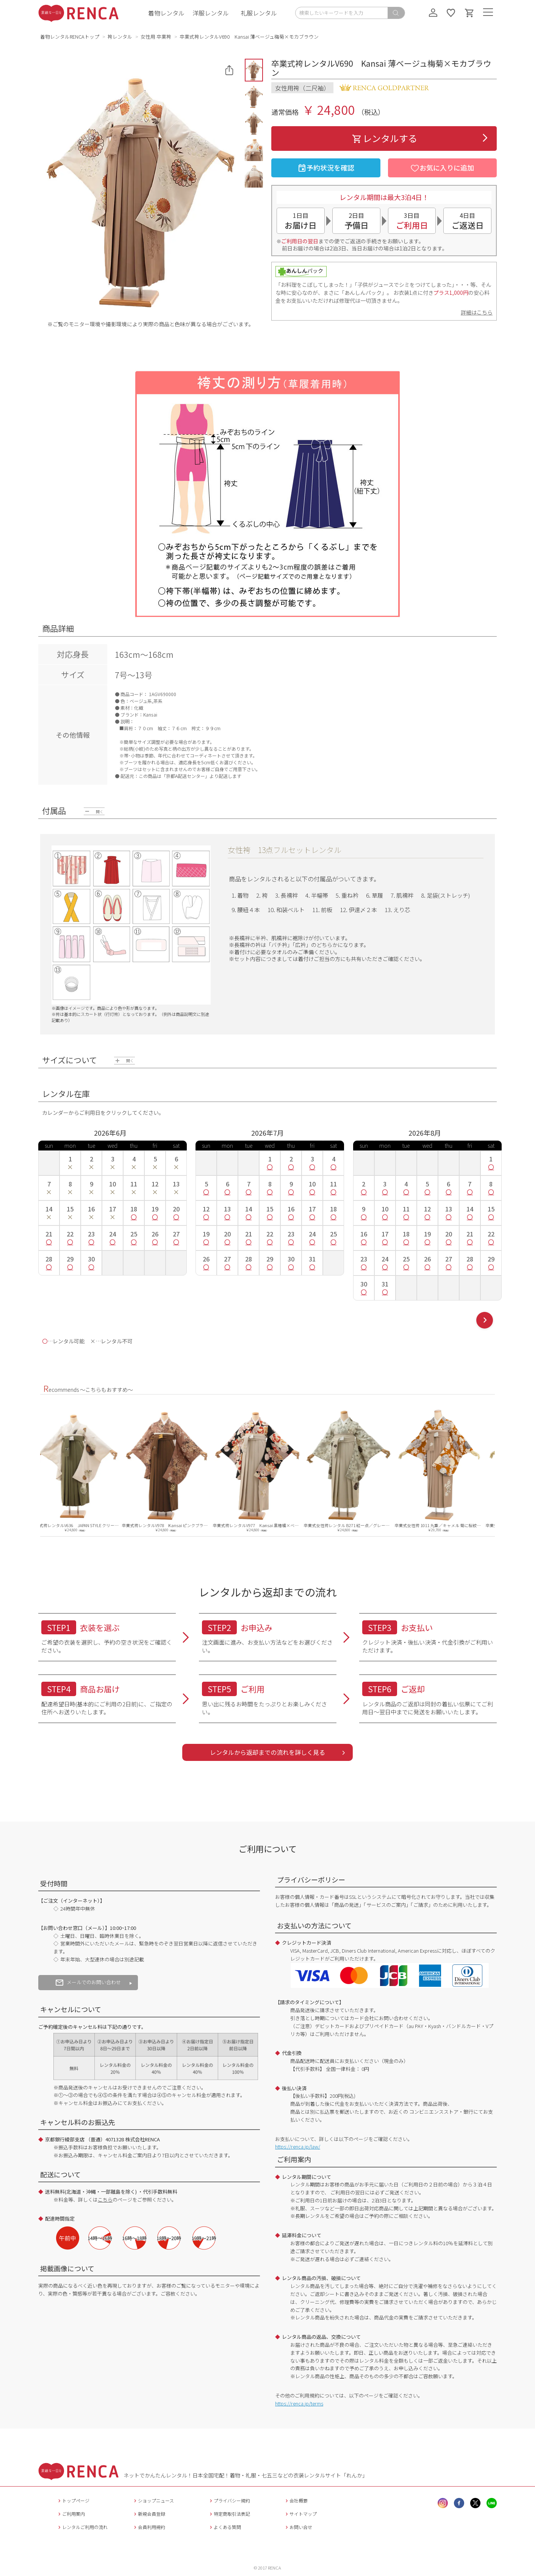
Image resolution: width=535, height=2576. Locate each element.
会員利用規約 (148, 2527)
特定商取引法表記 (229, 2513)
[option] (85, 1468)
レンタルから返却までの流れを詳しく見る (267, 1752)
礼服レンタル (259, 12)
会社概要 (296, 2500)
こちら (105, 2199)
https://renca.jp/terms (299, 2403)
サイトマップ (300, 2513)
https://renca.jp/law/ (297, 2146)
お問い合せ (298, 2527)
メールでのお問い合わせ (88, 1982)
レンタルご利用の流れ (82, 2527)
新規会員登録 (148, 2513)
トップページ (72, 2500)
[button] (254, 70)
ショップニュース (153, 2500)
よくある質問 (224, 2527)
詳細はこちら (477, 312)
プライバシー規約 (229, 2500)
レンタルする (384, 138)
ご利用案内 (70, 2513)
